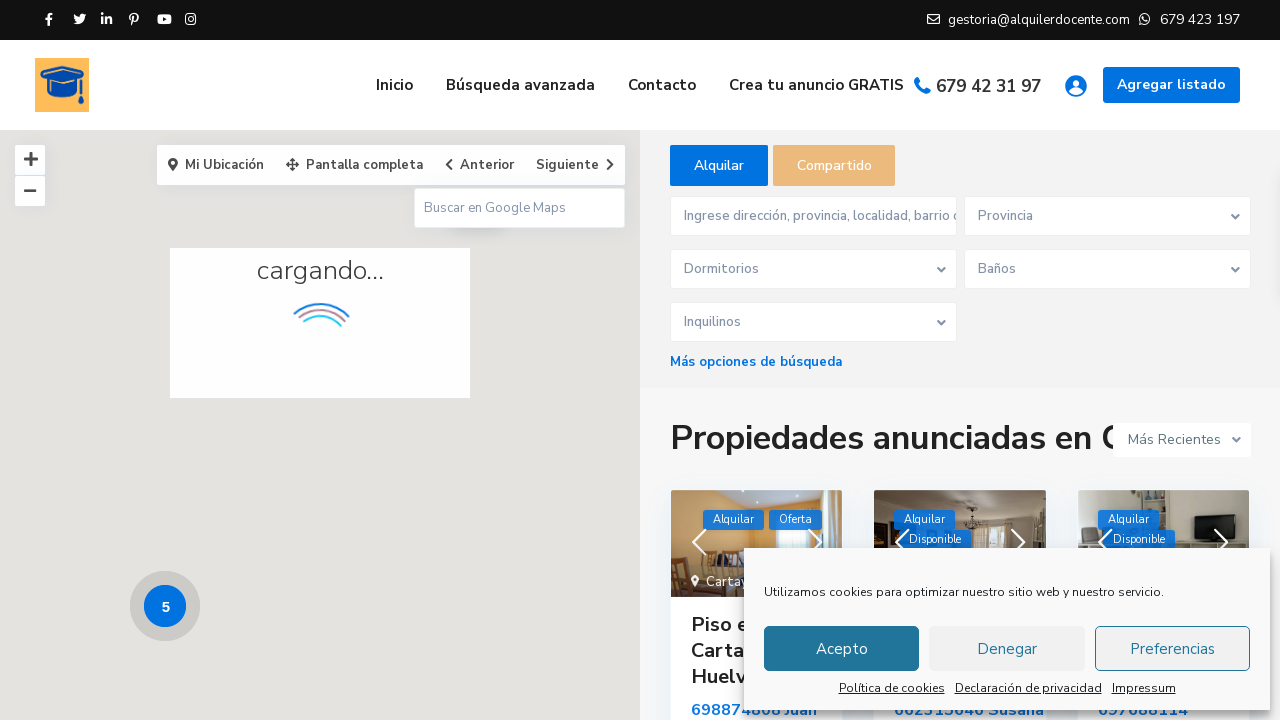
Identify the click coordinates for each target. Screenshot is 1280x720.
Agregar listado (1171, 84)
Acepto (842, 649)
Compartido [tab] (834, 165)
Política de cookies (892, 688)
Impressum (1144, 688)
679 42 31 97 (988, 86)
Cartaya (730, 583)
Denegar (1007, 649)
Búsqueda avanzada (520, 85)
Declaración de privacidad (1028, 688)
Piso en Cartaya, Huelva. (731, 651)
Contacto (662, 85)
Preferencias (1172, 649)
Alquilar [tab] (719, 165)
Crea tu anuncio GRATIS (816, 85)
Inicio (394, 85)
